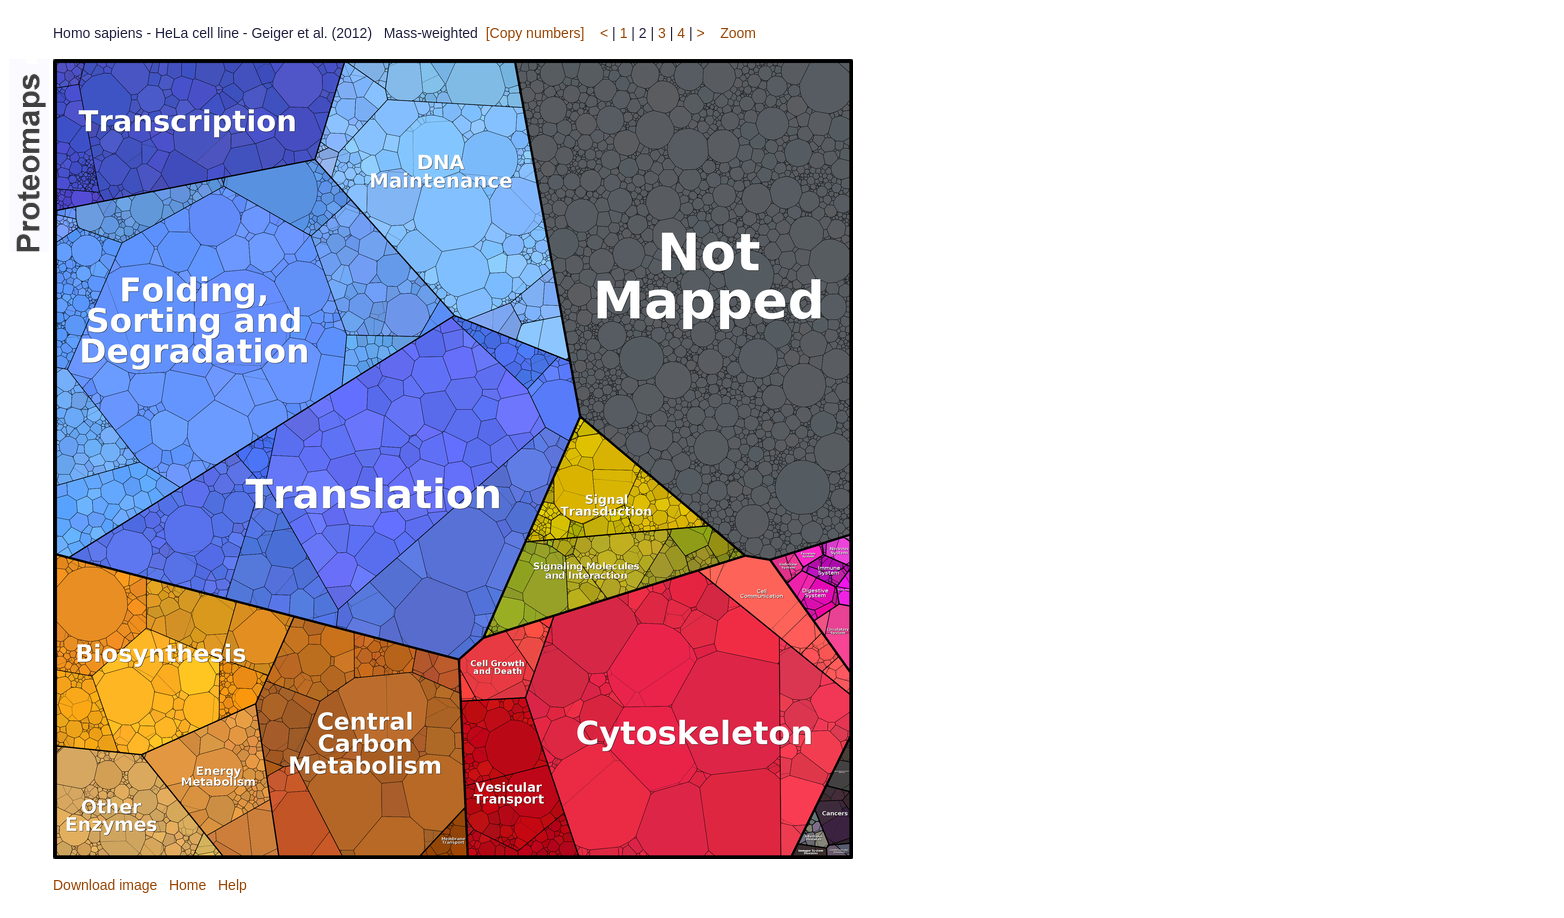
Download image (105, 885)
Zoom (738, 33)
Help (232, 885)
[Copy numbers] (535, 33)
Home (187, 885)
